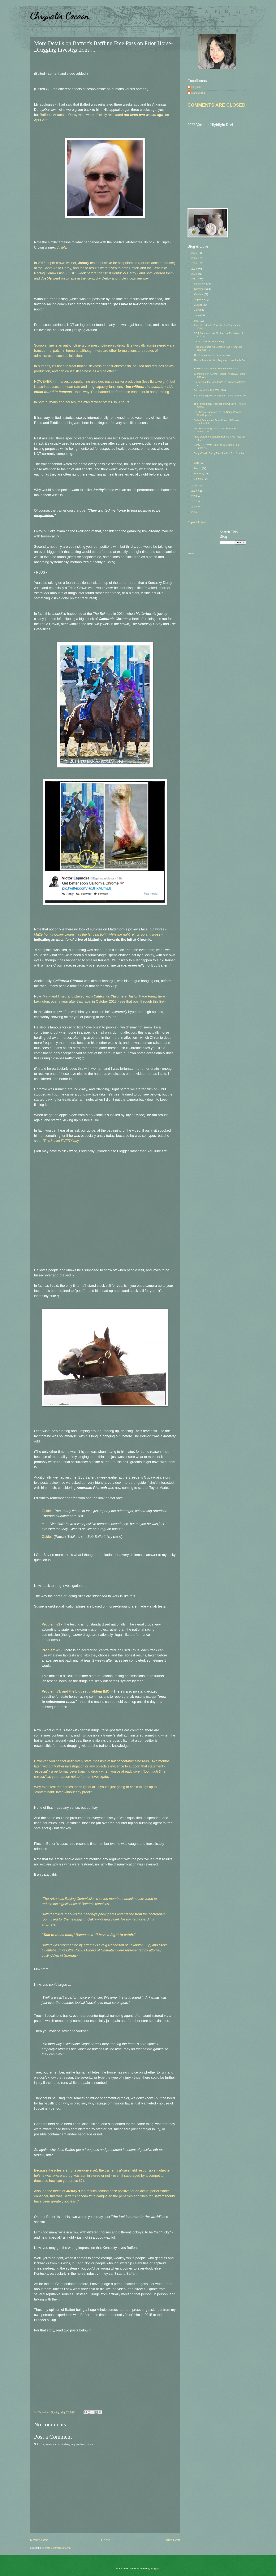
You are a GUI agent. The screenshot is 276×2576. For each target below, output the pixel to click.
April (197, 462)
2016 (194, 506)
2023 (194, 268)
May (197, 320)
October (199, 294)
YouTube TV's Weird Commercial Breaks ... (217, 368)
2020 (194, 485)
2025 (194, 258)
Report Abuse (197, 522)
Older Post (172, 2540)
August (198, 304)
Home (105, 2540)
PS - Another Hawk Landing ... (210, 341)
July (196, 310)
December (200, 283)
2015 (194, 512)
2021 (194, 279)
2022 (194, 273)
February (199, 473)
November (200, 289)
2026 (194, 252)
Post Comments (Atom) (58, 2547)
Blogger (155, 2568)
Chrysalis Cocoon (59, 15)
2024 (194, 263)
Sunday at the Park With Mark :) (211, 390)
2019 (194, 490)
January (199, 478)
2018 (194, 496)
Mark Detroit (198, 92)
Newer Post (39, 2540)
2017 (194, 501)
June (197, 315)
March (198, 468)
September (200, 299)
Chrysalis (196, 87)
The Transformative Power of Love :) (213, 355)
